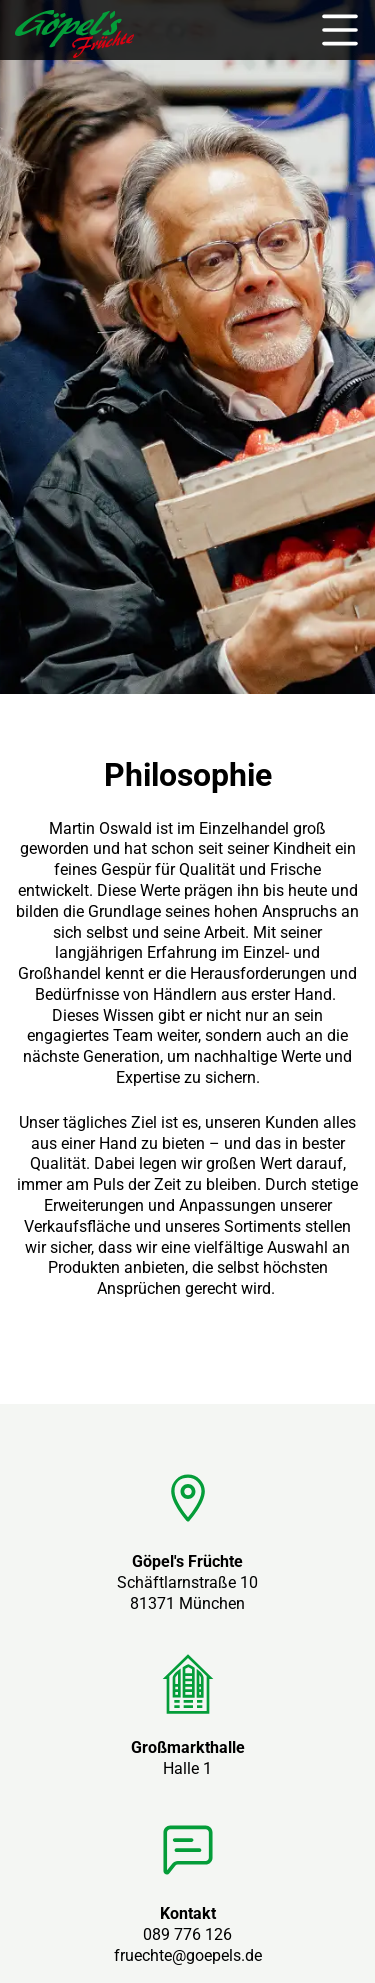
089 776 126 (187, 1934)
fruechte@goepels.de (188, 1955)
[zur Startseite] (74, 52)
